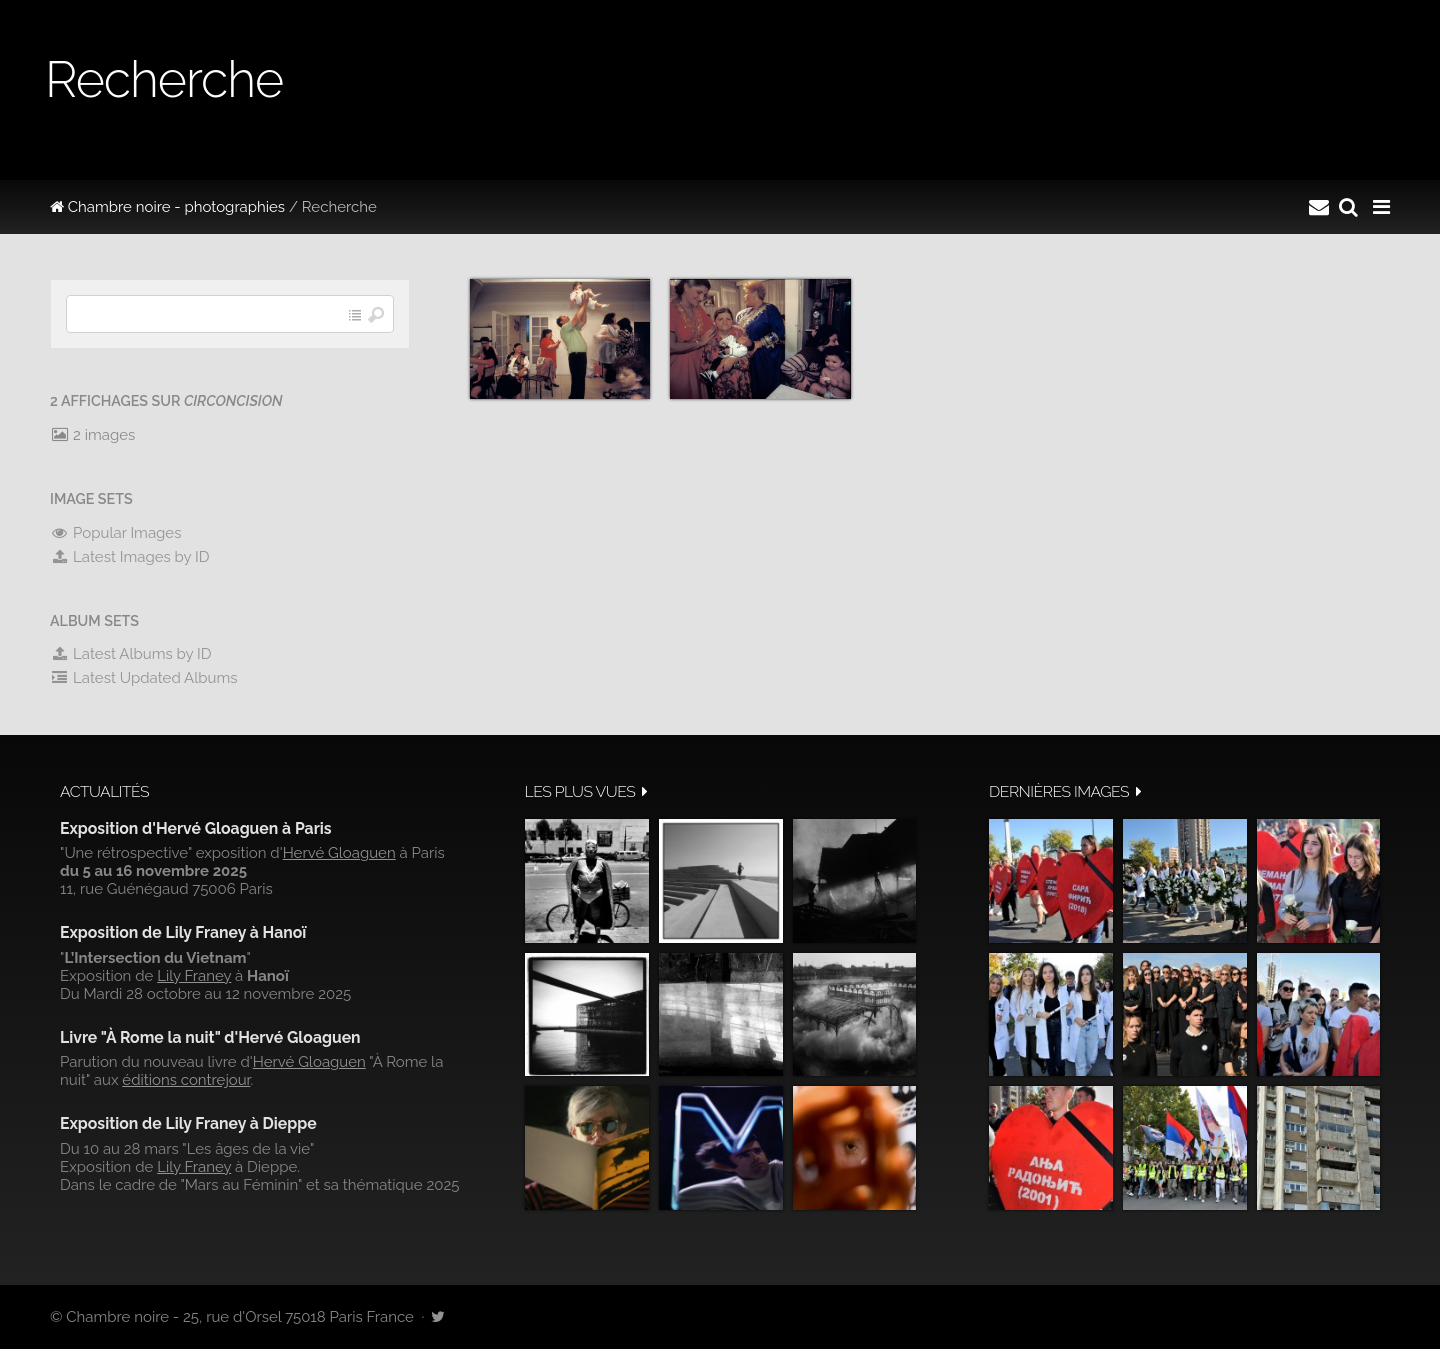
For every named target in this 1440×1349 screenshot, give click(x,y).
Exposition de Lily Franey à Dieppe (188, 1123)
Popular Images (115, 533)
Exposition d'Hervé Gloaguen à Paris (196, 828)
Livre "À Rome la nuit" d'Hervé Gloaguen (210, 1037)
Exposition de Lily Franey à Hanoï (183, 932)
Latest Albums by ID (131, 654)
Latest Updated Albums (144, 678)
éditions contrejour (186, 1080)
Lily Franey (194, 976)
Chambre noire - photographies (167, 207)
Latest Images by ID (130, 557)
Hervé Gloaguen (339, 853)
